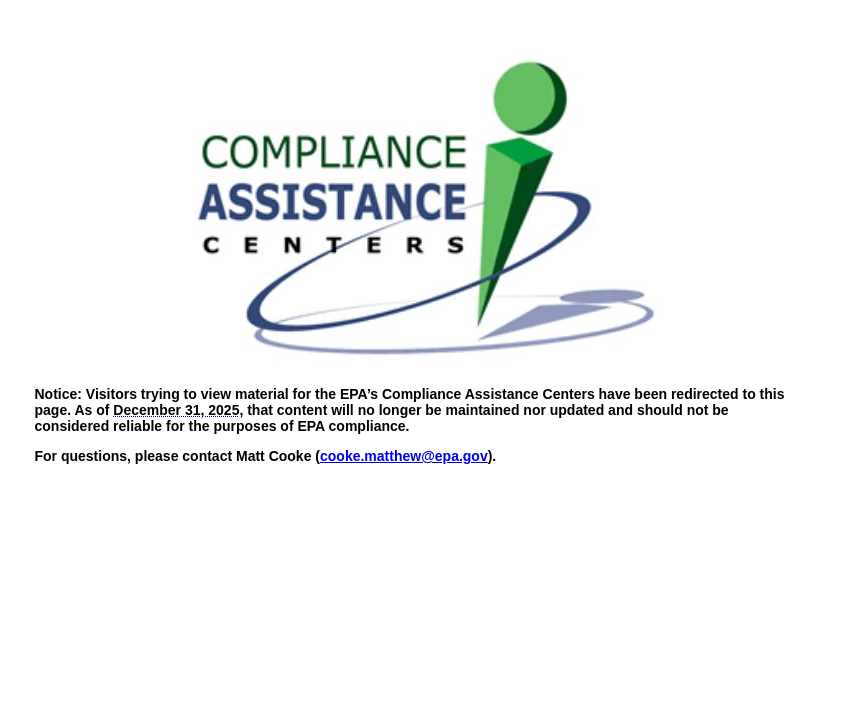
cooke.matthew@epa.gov (404, 456)
